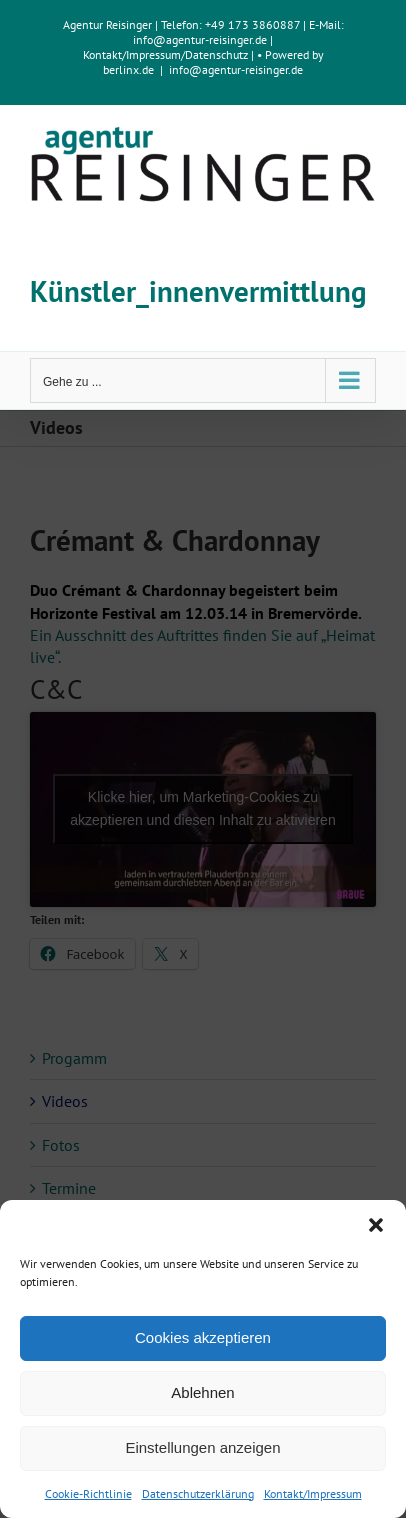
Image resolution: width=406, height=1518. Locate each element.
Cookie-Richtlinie (88, 1493)
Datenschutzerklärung (198, 1493)
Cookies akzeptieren (203, 1337)
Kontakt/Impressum (313, 1493)
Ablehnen (202, 1392)
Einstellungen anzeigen (202, 1447)
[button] (376, 1225)
